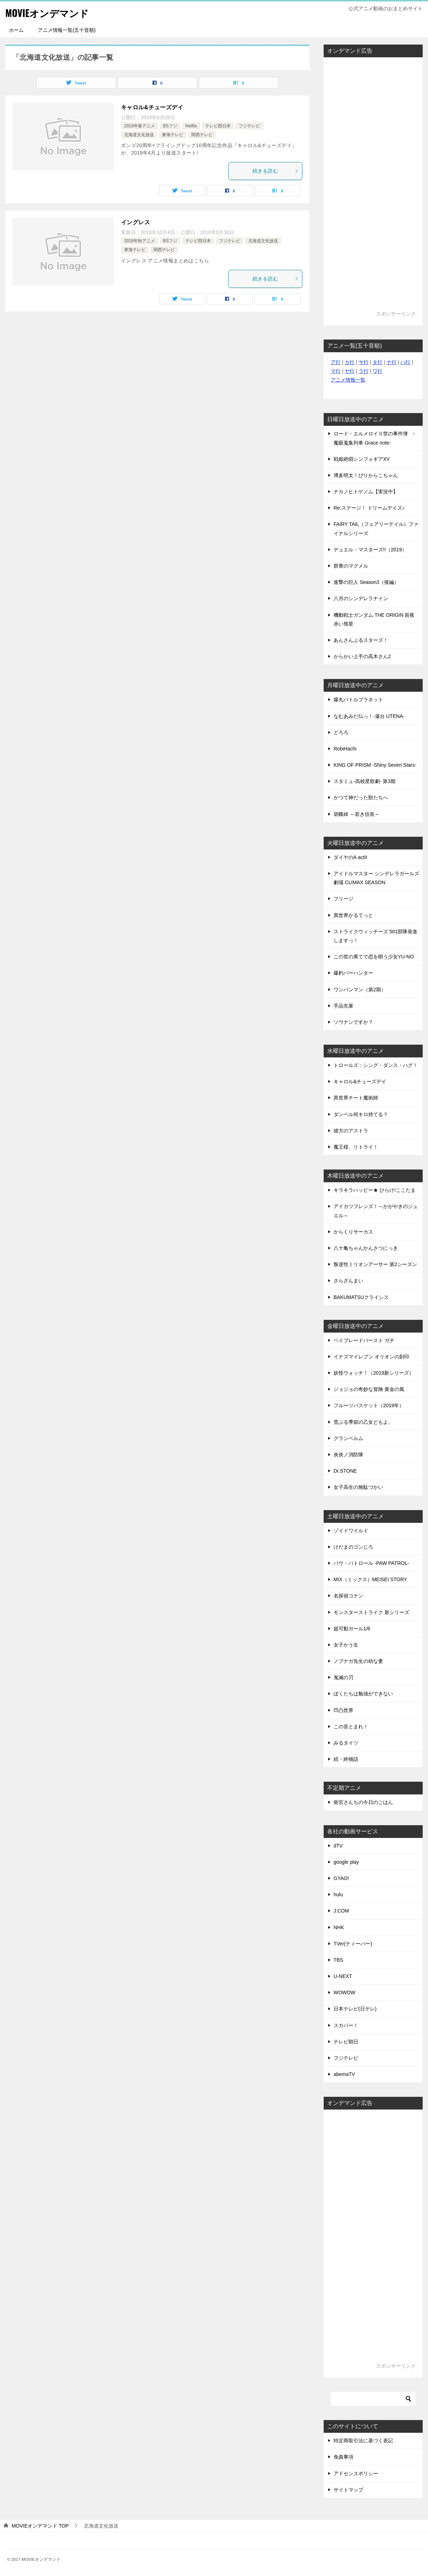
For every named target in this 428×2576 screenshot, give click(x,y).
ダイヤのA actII (350, 857)
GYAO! (341, 1878)
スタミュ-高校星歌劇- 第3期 (364, 781)
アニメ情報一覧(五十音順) (67, 30)
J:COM (341, 1911)
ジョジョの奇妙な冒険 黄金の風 (369, 1389)
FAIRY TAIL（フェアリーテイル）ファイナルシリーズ (376, 528)
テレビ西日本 (218, 125)
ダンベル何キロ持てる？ (361, 1114)
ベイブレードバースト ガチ (364, 1340)
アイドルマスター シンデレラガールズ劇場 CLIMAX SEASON (376, 878)
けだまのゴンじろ (353, 1547)
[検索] (373, 2399)
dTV (338, 1846)
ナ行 (392, 362)
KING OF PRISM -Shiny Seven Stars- (375, 765)
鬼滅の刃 (343, 1677)
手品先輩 (343, 1006)
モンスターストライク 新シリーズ (371, 1612)
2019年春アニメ (139, 125)
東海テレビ (172, 134)
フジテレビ (249, 125)
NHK (339, 1927)
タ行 (377, 362)
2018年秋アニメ (139, 240)
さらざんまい (348, 1280)
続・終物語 (346, 1759)
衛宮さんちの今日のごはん (363, 1802)
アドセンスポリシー (356, 2473)
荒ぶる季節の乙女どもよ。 (363, 1422)
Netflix (191, 125)
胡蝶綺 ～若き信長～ (357, 814)
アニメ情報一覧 (348, 380)
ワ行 (377, 371)
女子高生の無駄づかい (358, 1487)
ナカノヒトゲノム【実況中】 (366, 491)
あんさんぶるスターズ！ (361, 640)
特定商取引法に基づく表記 (363, 2440)
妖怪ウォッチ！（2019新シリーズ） (374, 1373)
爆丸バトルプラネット (358, 699)
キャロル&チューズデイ (152, 107)
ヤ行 (349, 371)
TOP (40, 2526)
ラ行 (364, 371)
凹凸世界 (343, 1710)
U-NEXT (343, 1976)
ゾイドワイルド (351, 1530)
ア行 (336, 362)
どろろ (341, 732)
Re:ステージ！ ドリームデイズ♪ (369, 508)
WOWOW (344, 1992)
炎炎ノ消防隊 (348, 1454)
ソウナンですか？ (353, 1022)
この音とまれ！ (351, 1726)
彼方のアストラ (351, 1130)
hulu (338, 1894)
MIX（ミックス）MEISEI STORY (370, 1579)
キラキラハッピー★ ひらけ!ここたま (375, 1190)
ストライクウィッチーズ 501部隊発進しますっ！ (375, 936)
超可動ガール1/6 (352, 1628)
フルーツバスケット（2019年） (369, 1405)
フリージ (343, 898)
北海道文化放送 (139, 134)
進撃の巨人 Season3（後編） (366, 582)
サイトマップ (348, 2490)
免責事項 (343, 2457)
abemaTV (344, 2074)
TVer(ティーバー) (353, 1943)
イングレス (135, 222)
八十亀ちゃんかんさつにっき (366, 1248)
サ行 (364, 362)
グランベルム (348, 1438)
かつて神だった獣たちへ (361, 797)
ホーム (16, 30)
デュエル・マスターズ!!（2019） (370, 549)
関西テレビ (202, 134)
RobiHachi (345, 749)
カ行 (349, 362)
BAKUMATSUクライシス (361, 1297)
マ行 (336, 371)
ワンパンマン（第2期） (360, 989)
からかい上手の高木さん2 (362, 656)
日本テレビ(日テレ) (355, 2009)
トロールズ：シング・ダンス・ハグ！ (376, 1065)
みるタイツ (346, 1743)
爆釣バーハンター (353, 973)
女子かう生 (346, 1645)
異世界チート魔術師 (356, 1098)
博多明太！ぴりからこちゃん (366, 475)
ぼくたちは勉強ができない (363, 1693)
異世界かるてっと (353, 915)
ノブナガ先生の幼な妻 (358, 1661)
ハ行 (405, 362)
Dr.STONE (345, 1471)
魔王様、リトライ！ (356, 1147)
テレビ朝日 (346, 2041)
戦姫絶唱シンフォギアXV (362, 459)
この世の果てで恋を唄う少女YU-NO (374, 956)
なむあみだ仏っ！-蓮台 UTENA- (369, 716)
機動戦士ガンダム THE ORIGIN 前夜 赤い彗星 (374, 619)
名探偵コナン (348, 1596)
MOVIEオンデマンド (51, 12)
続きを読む (276, 171)
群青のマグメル (351, 566)
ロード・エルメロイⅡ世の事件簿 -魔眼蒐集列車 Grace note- (374, 438)
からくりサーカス (353, 1232)
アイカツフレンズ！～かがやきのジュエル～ (376, 1210)
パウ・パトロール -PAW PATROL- (371, 1563)
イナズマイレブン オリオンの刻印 (371, 1356)
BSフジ (170, 125)
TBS (338, 1960)
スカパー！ (346, 2025)
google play (346, 1862)
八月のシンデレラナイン (361, 598)
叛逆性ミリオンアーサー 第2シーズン (375, 1264)
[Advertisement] (373, 187)
